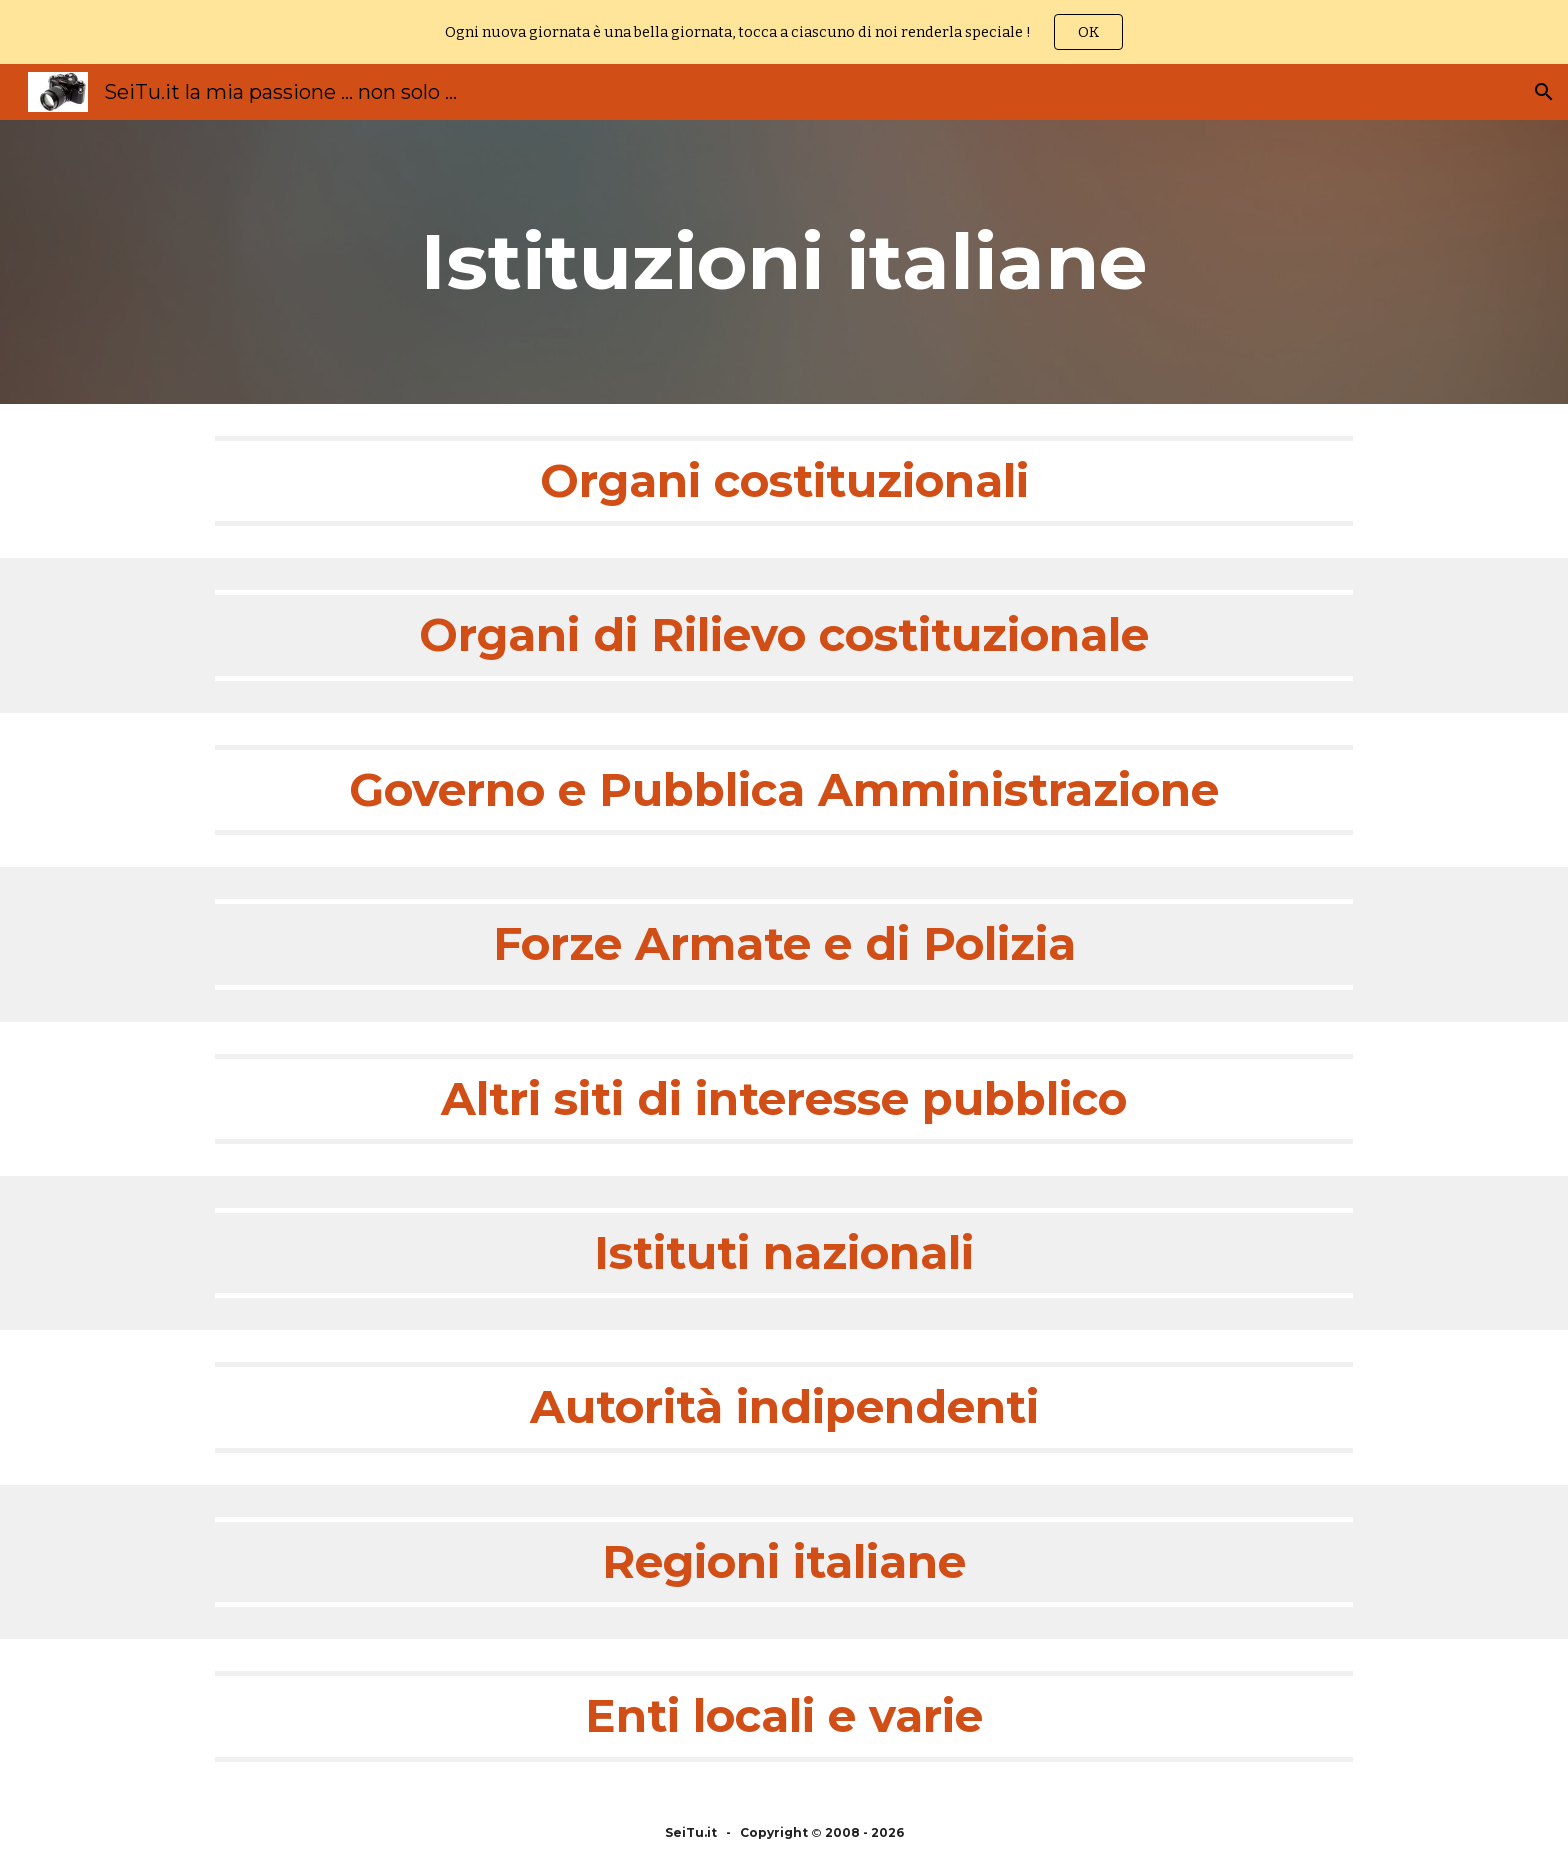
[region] (784, 32)
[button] (1544, 92)
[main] (783, 262)
